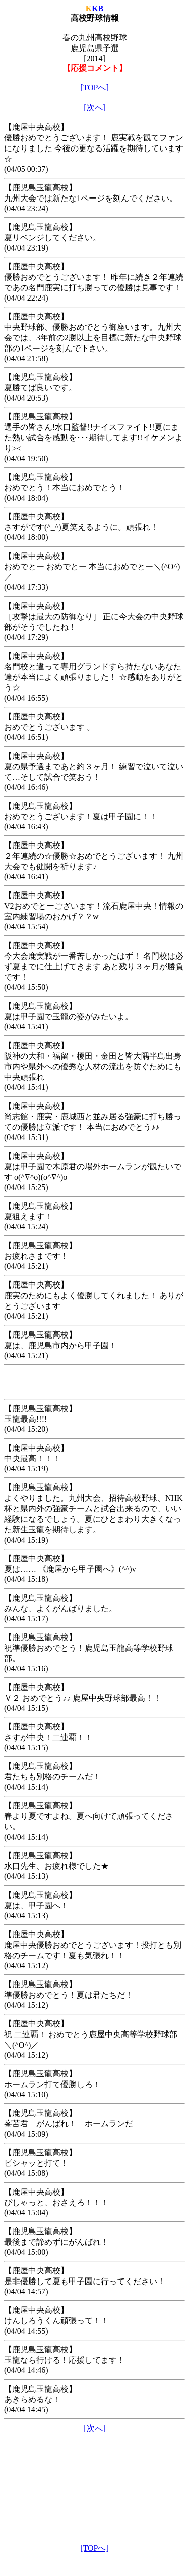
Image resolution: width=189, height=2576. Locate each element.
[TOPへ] (94, 87)
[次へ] (94, 107)
